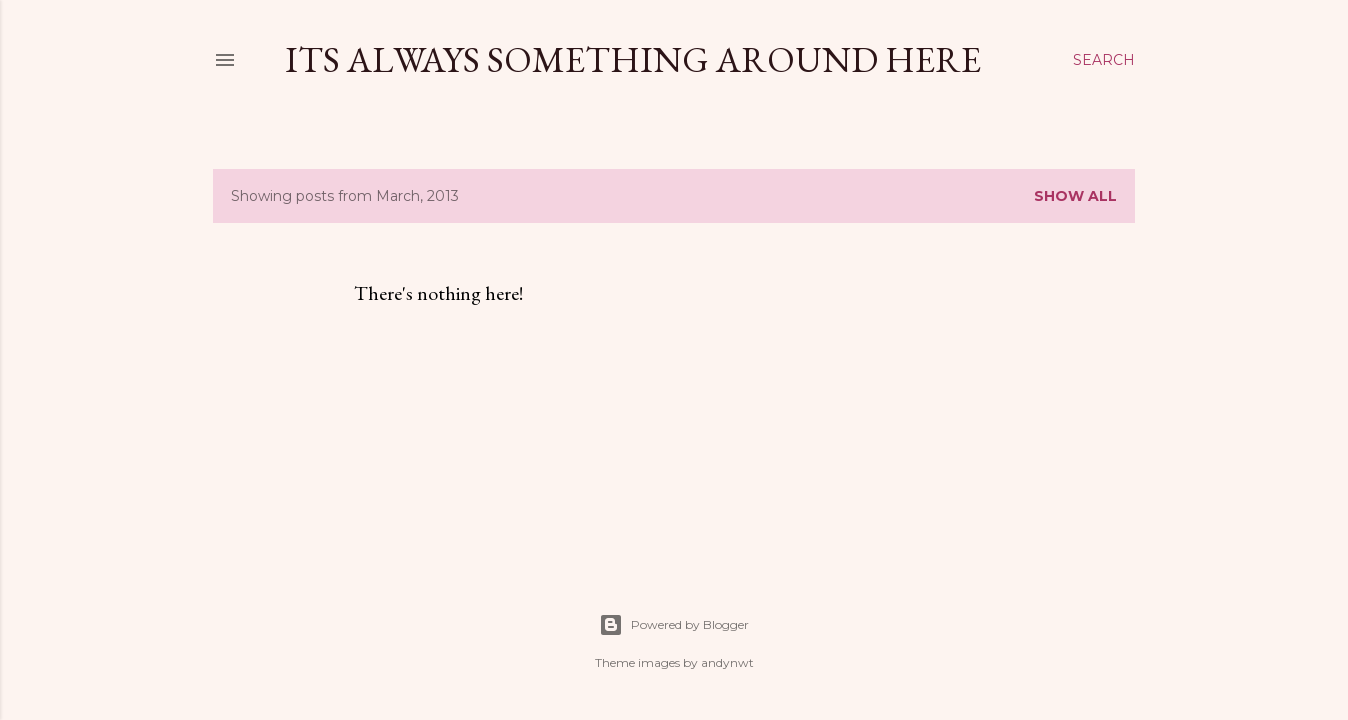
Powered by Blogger (674, 625)
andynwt (727, 662)
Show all (1075, 196)
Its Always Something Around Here (633, 59)
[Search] (1104, 60)
